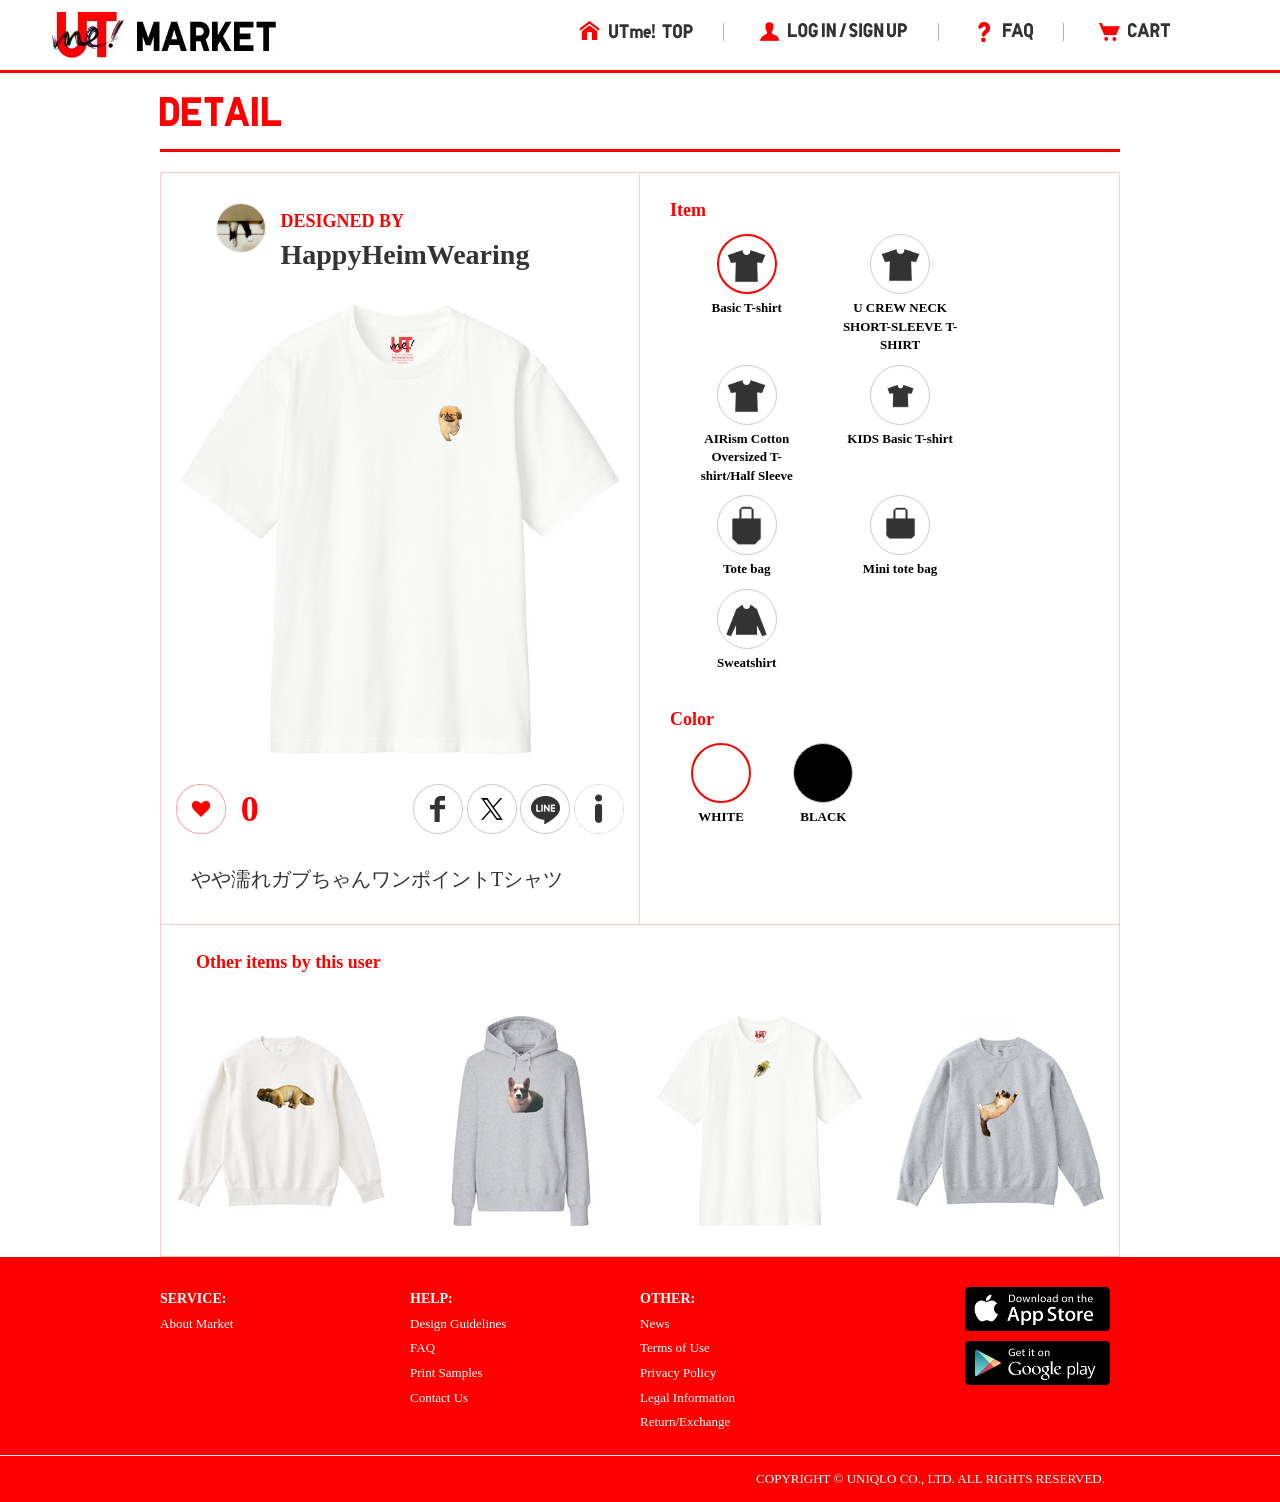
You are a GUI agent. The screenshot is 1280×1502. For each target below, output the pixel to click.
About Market (196, 1323)
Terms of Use (675, 1347)
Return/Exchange (685, 1421)
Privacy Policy (678, 1372)
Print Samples (446, 1372)
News (655, 1323)
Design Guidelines (458, 1323)
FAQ (422, 1347)
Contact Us (439, 1397)
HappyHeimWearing (405, 254)
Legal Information (687, 1397)
